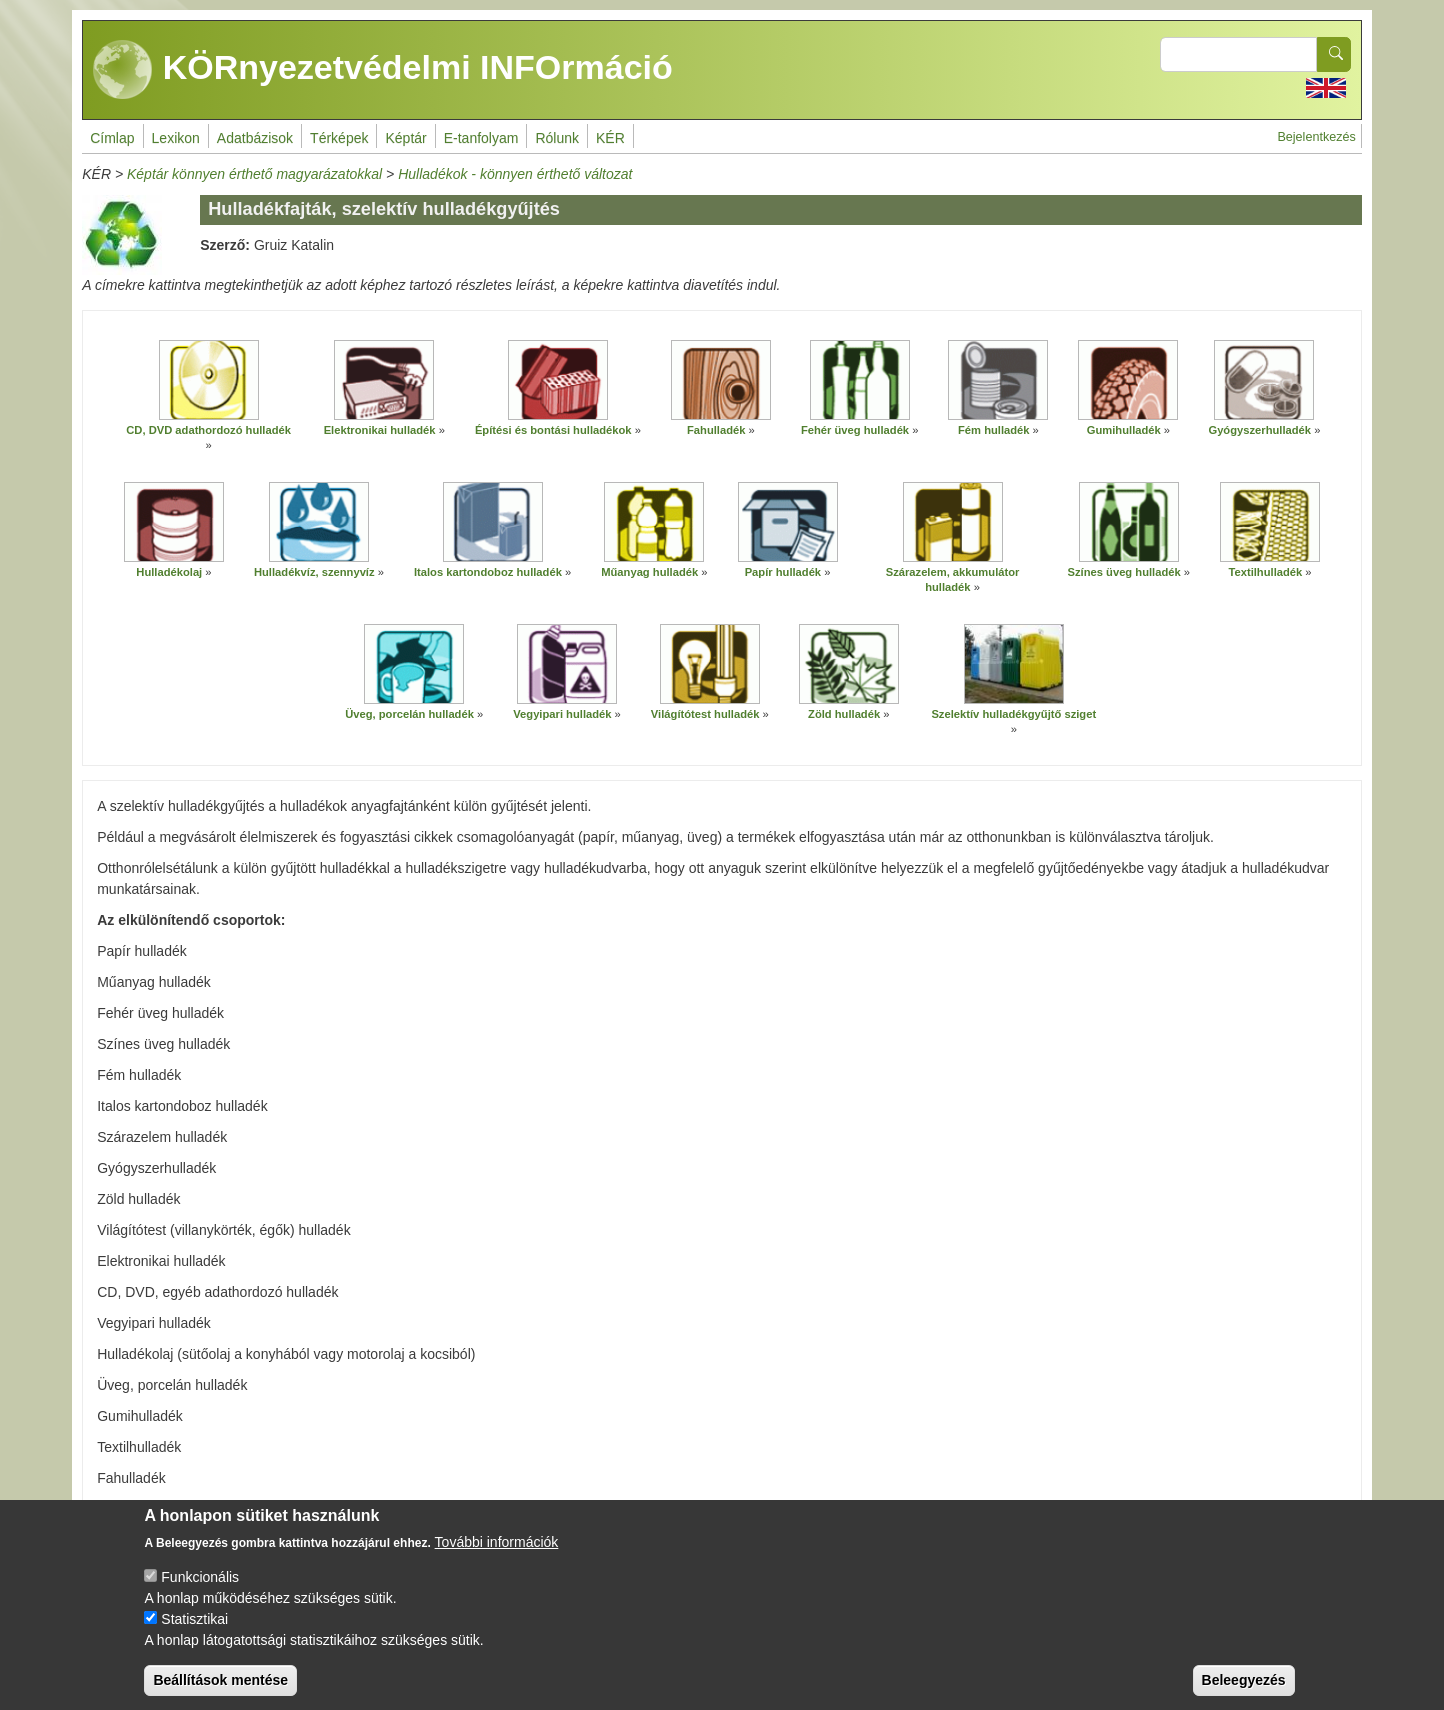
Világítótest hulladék (705, 714)
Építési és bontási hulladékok (553, 430)
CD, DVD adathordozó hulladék (208, 430)
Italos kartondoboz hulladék (488, 572)
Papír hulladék (783, 572)
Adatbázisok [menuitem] (255, 138)
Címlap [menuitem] (112, 138)
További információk (497, 1553)
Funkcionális (200, 1588)
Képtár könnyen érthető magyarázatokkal (254, 174)
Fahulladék (716, 430)
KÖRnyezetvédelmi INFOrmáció (383, 70)
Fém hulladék (994, 430)
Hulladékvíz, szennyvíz (314, 572)
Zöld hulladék (844, 714)
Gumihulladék (1124, 430)
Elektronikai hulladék (380, 430)
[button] (209, 380)
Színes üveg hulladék (1124, 572)
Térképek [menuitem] (339, 138)
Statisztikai (194, 1630)
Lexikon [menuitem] (176, 138)
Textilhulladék (1265, 572)
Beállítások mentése (220, 1691)
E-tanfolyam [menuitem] (481, 138)
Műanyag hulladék (649, 572)
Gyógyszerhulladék (1259, 430)
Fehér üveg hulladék (855, 430)
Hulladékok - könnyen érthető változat (515, 174)
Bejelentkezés (1316, 137)
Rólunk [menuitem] (557, 138)
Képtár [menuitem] (405, 138)
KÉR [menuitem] (610, 138)
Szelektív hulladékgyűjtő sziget (1013, 714)
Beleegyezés (1244, 1691)
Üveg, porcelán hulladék (409, 714)
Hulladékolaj (169, 572)
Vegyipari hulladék (562, 714)
